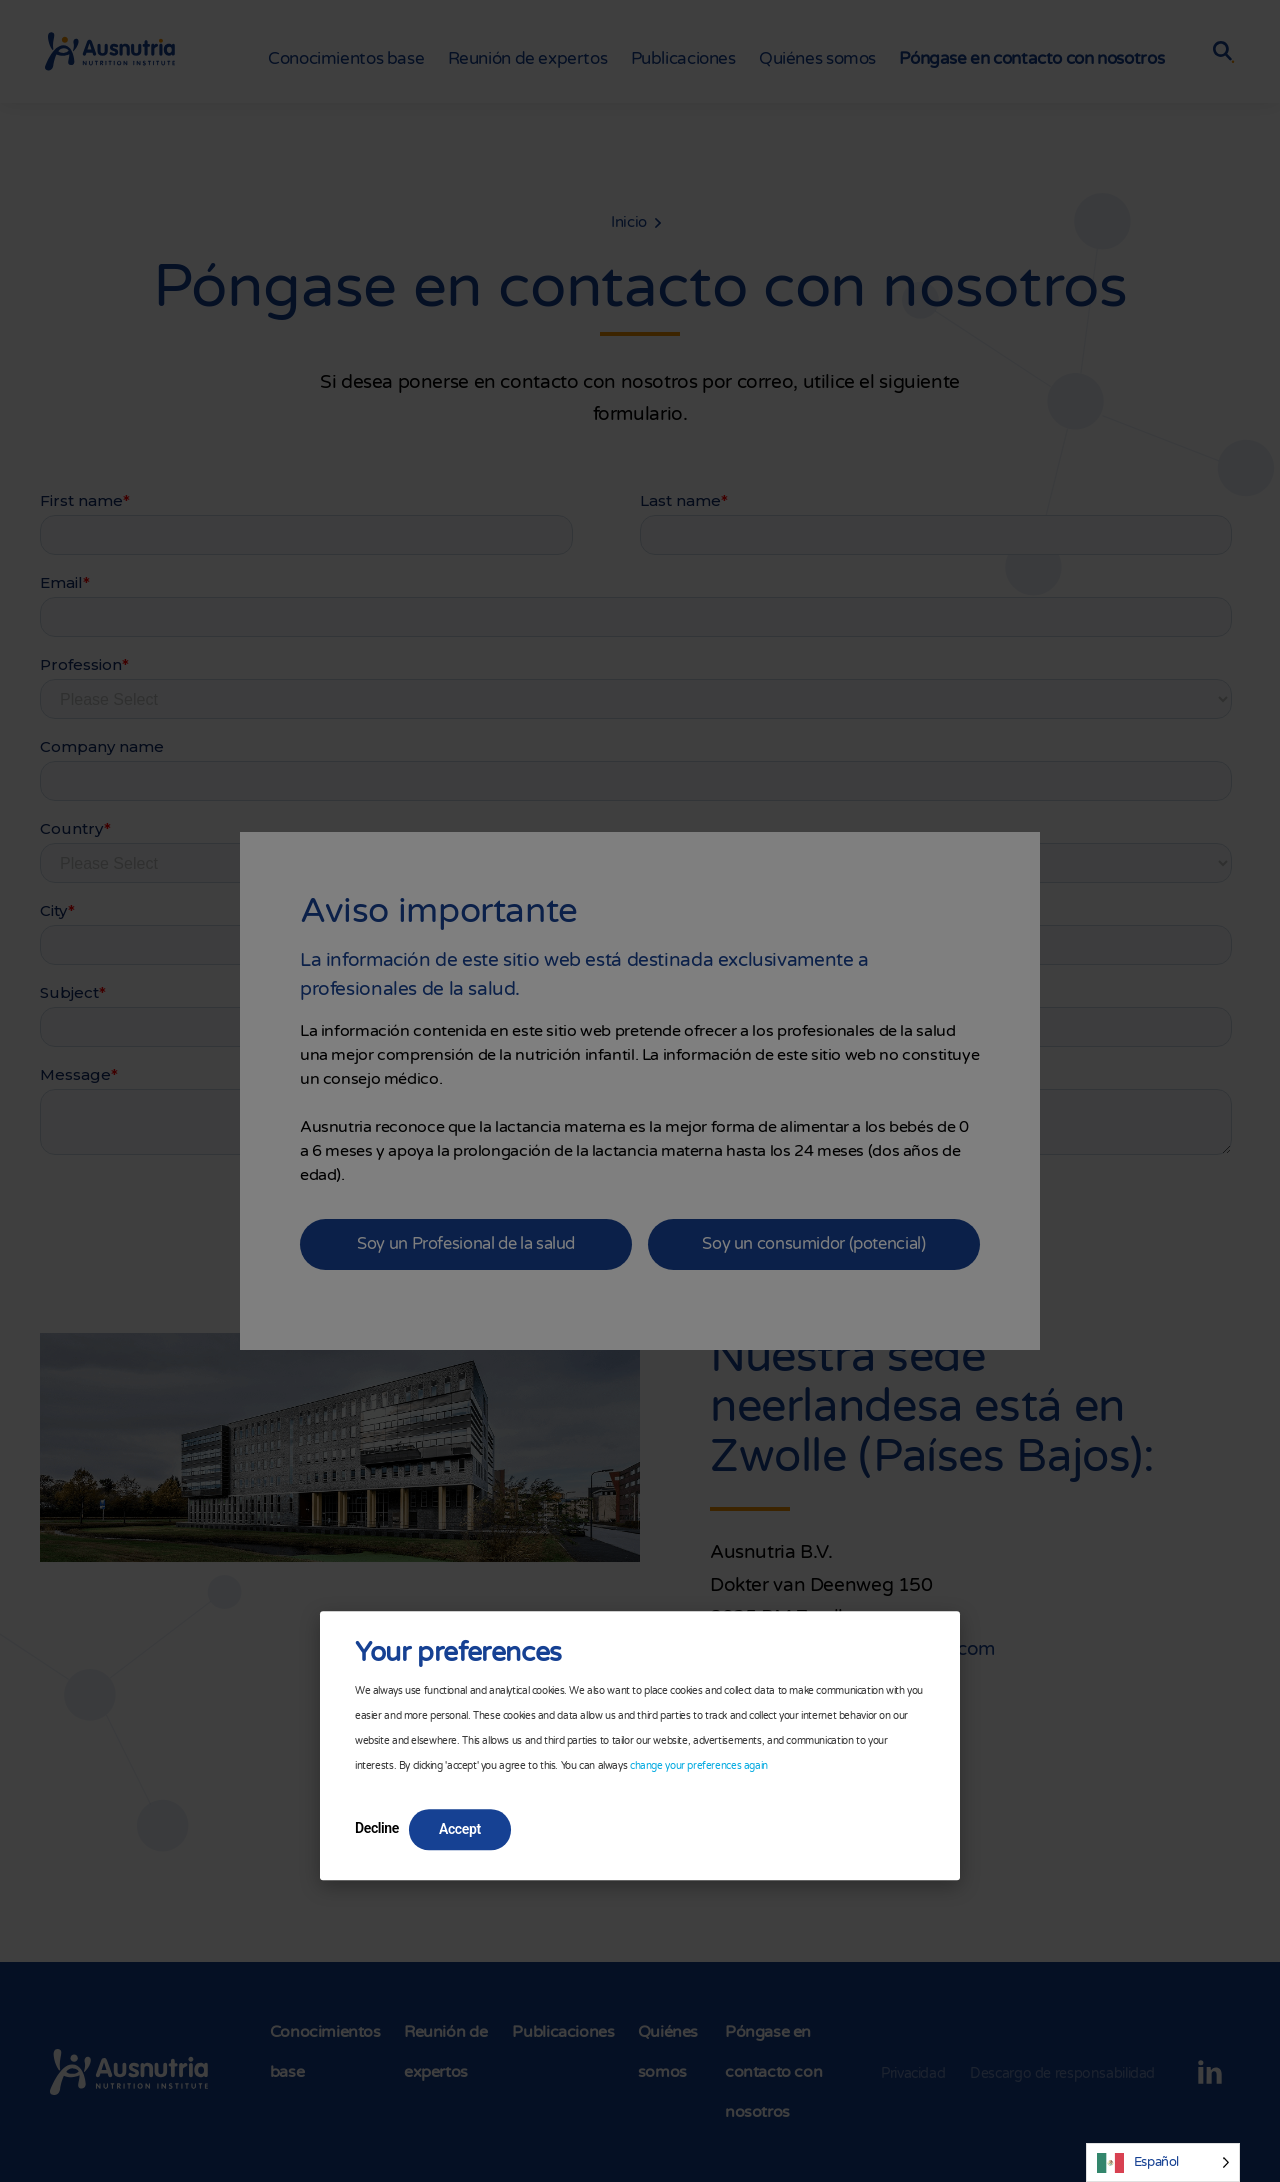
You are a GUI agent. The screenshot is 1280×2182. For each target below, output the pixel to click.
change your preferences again (699, 1766)
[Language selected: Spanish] (1163, 2162)
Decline (377, 1828)
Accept (460, 1829)
